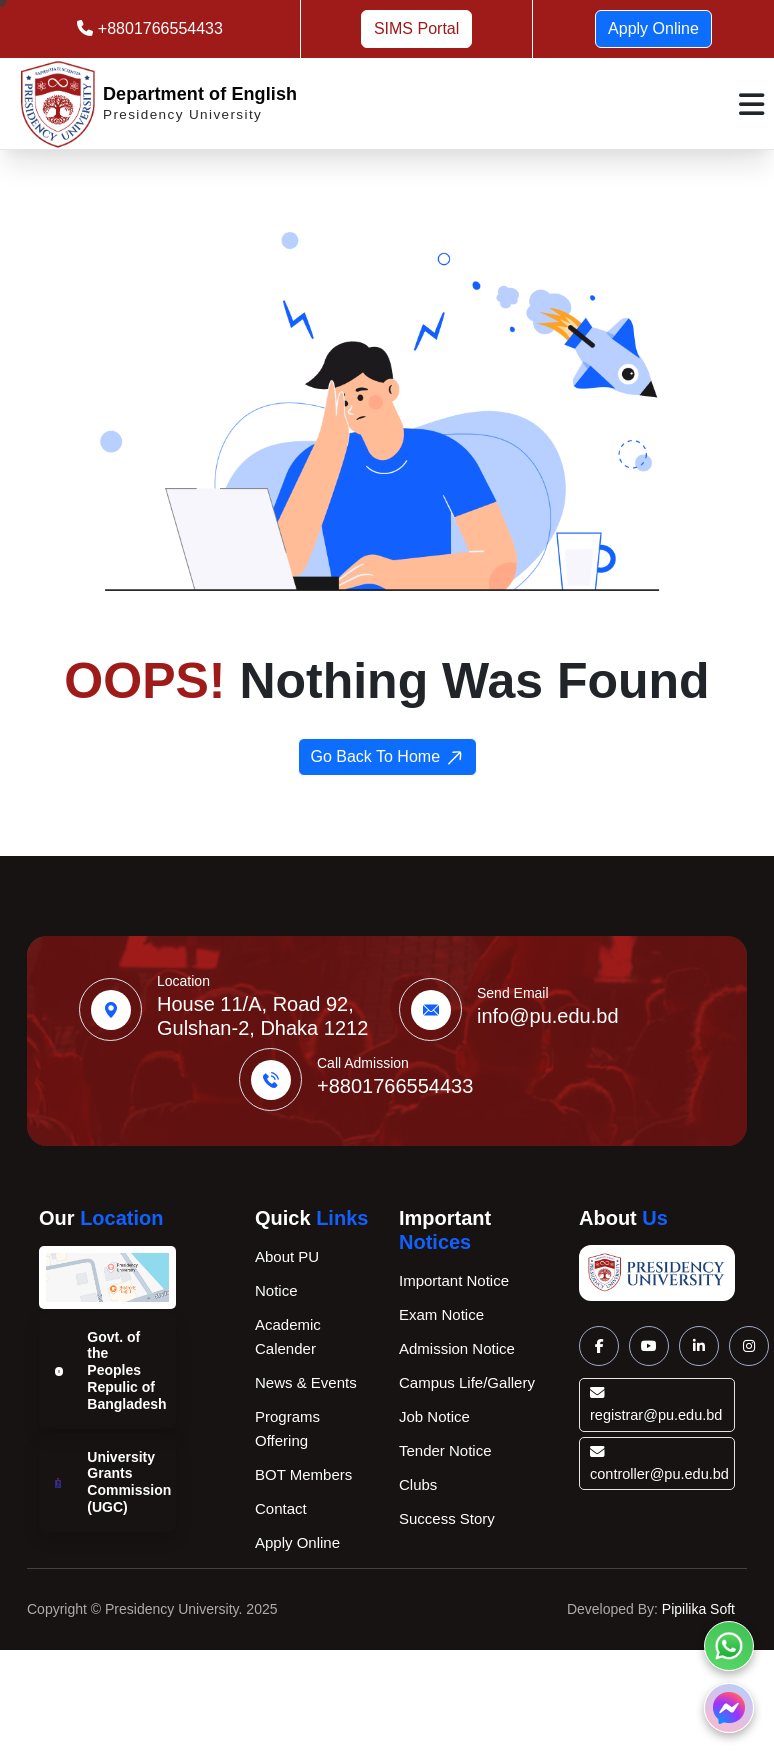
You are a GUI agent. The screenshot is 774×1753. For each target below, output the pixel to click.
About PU (287, 1256)
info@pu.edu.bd (548, 1016)
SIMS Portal (416, 28)
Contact (281, 1508)
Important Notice (454, 1280)
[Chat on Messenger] (729, 1708)
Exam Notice (441, 1314)
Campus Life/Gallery (467, 1382)
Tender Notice (445, 1450)
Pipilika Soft (698, 1609)
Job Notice (434, 1416)
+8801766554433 (157, 28)
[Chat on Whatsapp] (729, 1646)
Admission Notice (457, 1348)
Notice (276, 1290)
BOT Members (303, 1474)
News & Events (306, 1382)
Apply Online (653, 28)
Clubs (418, 1484)
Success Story (447, 1518)
